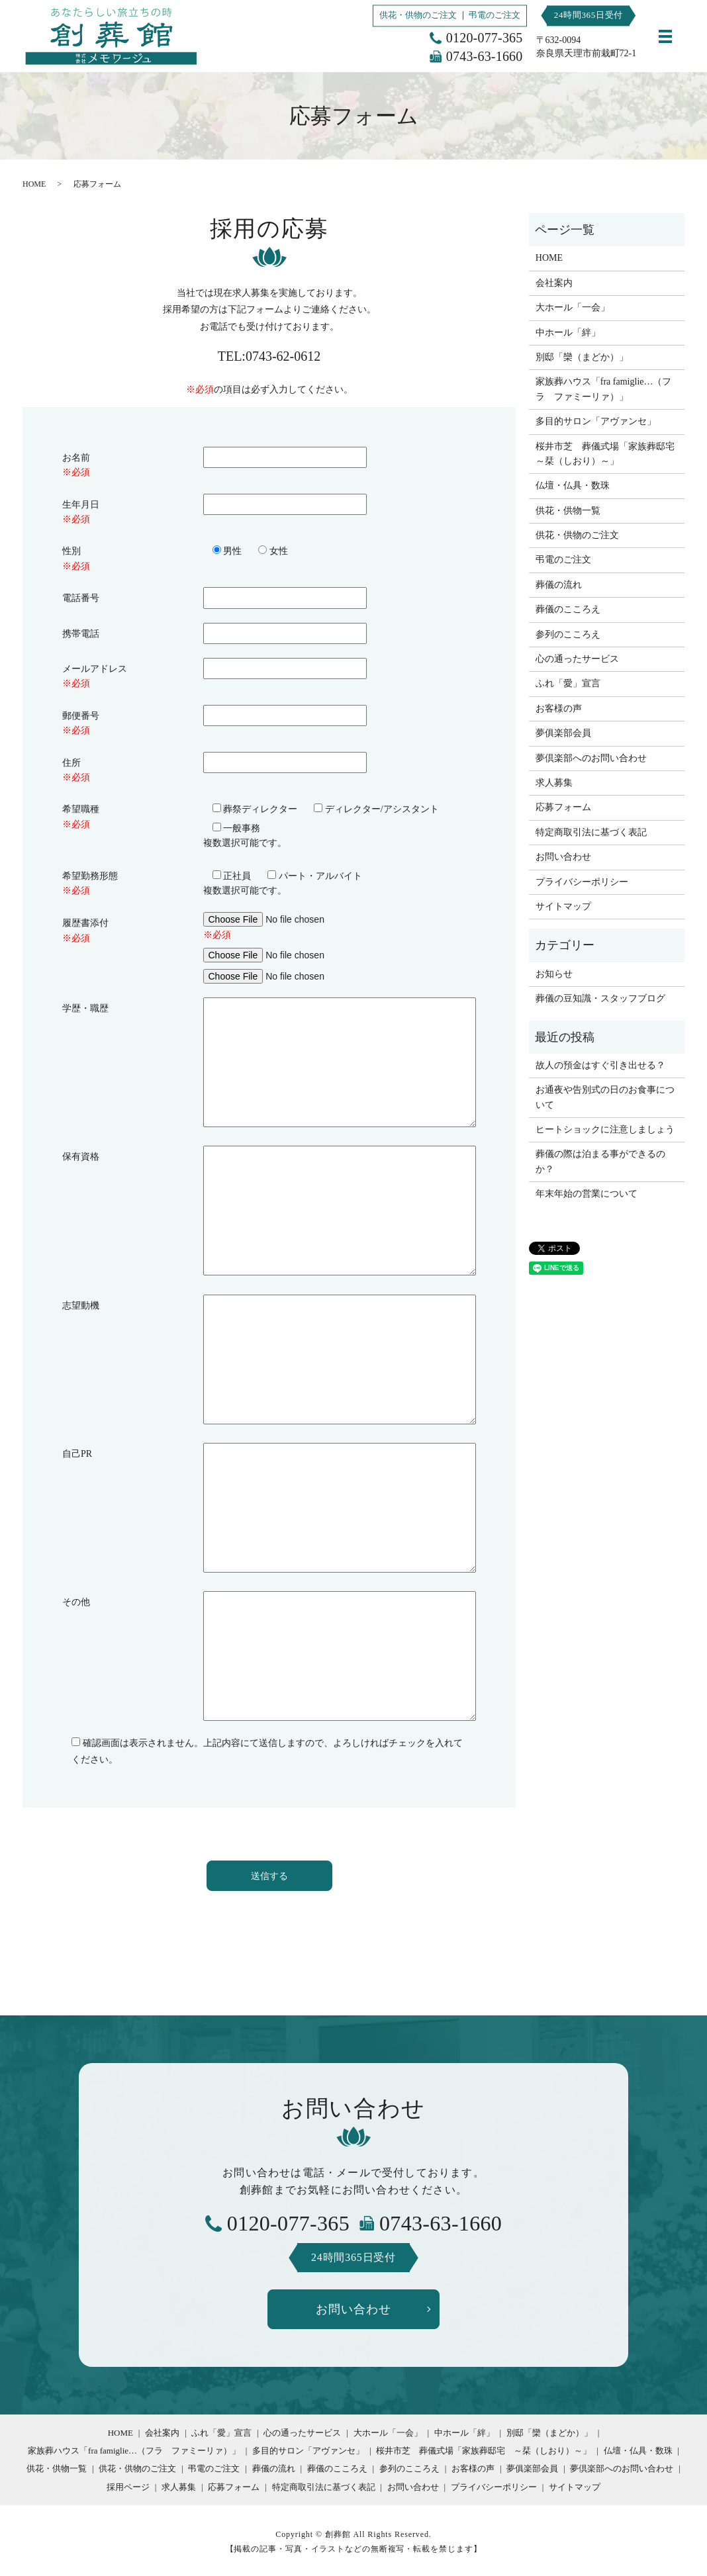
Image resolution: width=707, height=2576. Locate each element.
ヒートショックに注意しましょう (605, 1129)
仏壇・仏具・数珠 (573, 485)
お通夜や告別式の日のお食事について (605, 1097)
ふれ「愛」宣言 (568, 683)
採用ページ (128, 2487)
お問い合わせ (563, 857)
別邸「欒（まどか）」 (582, 357)
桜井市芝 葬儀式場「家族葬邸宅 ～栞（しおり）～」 (607, 453)
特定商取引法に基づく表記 (591, 832)
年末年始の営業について (586, 1194)
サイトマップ (563, 906)
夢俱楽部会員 (563, 733)
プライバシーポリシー (582, 882)
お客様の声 (559, 708)
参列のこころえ (568, 634)
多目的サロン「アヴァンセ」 (596, 421)
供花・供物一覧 (568, 511)
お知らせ (554, 974)
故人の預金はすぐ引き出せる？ (600, 1065)
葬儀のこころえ (568, 609)
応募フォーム (563, 807)
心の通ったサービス (577, 659)
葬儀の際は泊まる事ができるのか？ (600, 1161)
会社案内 (554, 283)
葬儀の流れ (559, 585)
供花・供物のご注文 (418, 15)
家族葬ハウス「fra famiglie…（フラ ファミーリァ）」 (604, 389)
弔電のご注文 (494, 15)
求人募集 (554, 783)
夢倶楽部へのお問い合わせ (591, 758)
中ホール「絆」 (568, 333)
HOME (34, 184)
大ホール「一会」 (573, 307)
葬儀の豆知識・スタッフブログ (600, 998)
